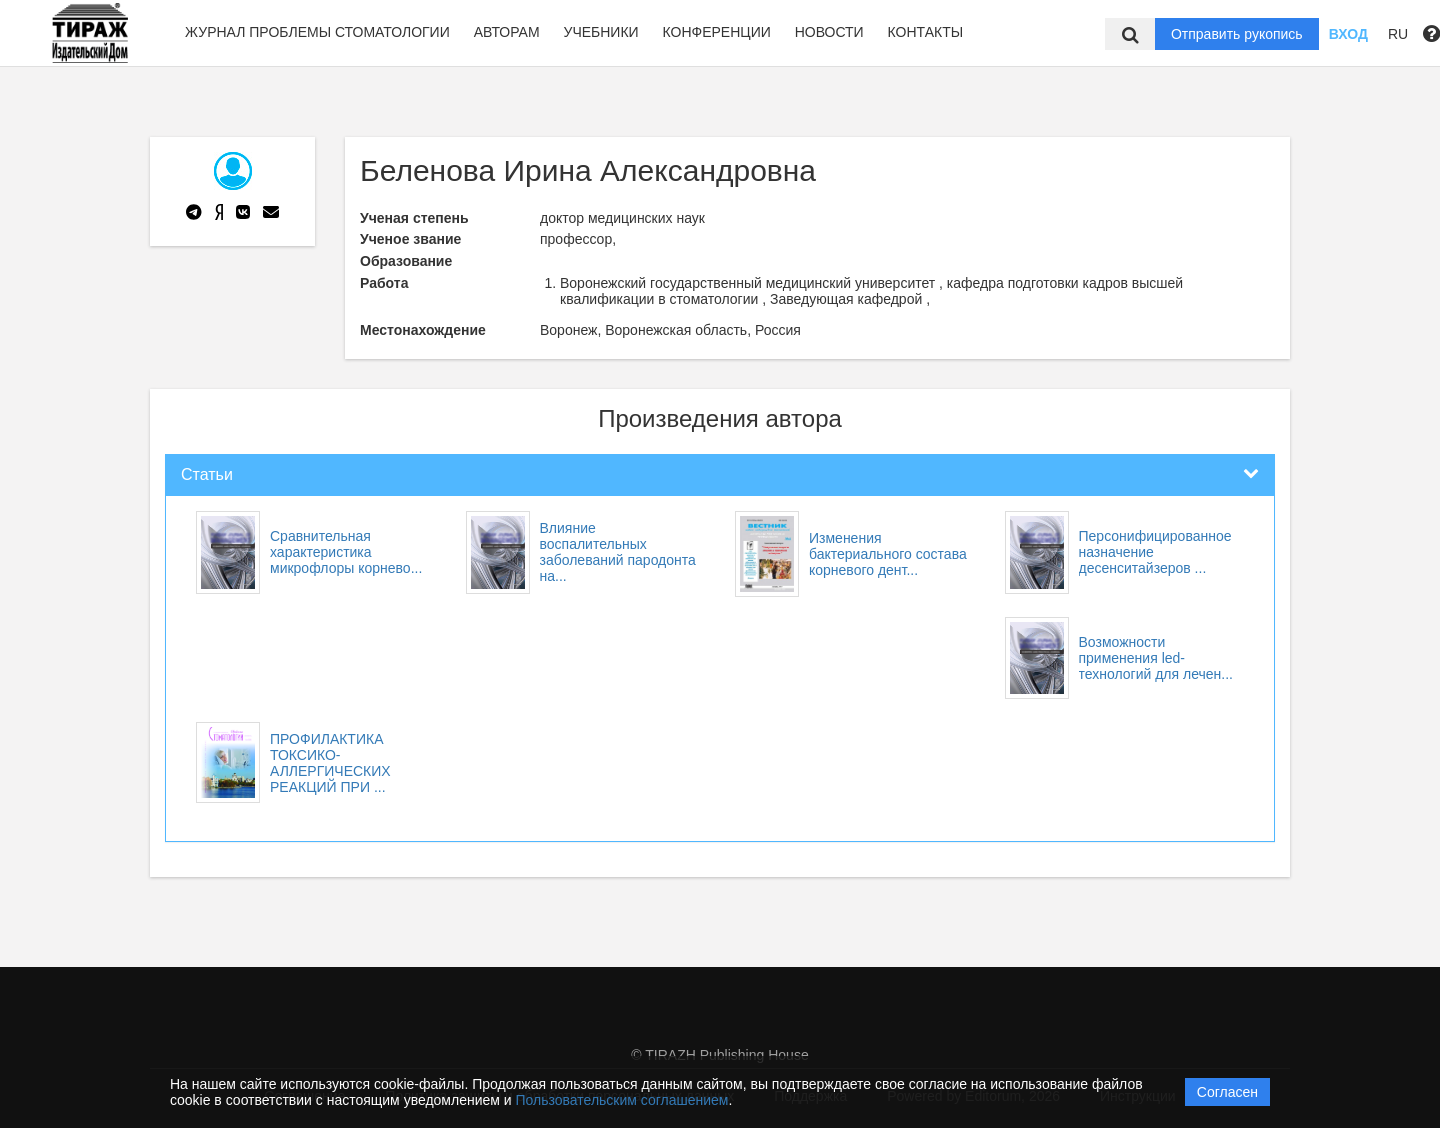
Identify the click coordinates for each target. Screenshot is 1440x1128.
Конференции (717, 32)
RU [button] (1398, 34)
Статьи (207, 474)
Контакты (926, 32)
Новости (829, 32)
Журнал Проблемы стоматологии (317, 32)
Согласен (1227, 1092)
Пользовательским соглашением (622, 1100)
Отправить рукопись (1237, 34)
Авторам (507, 32)
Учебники (600, 32)
